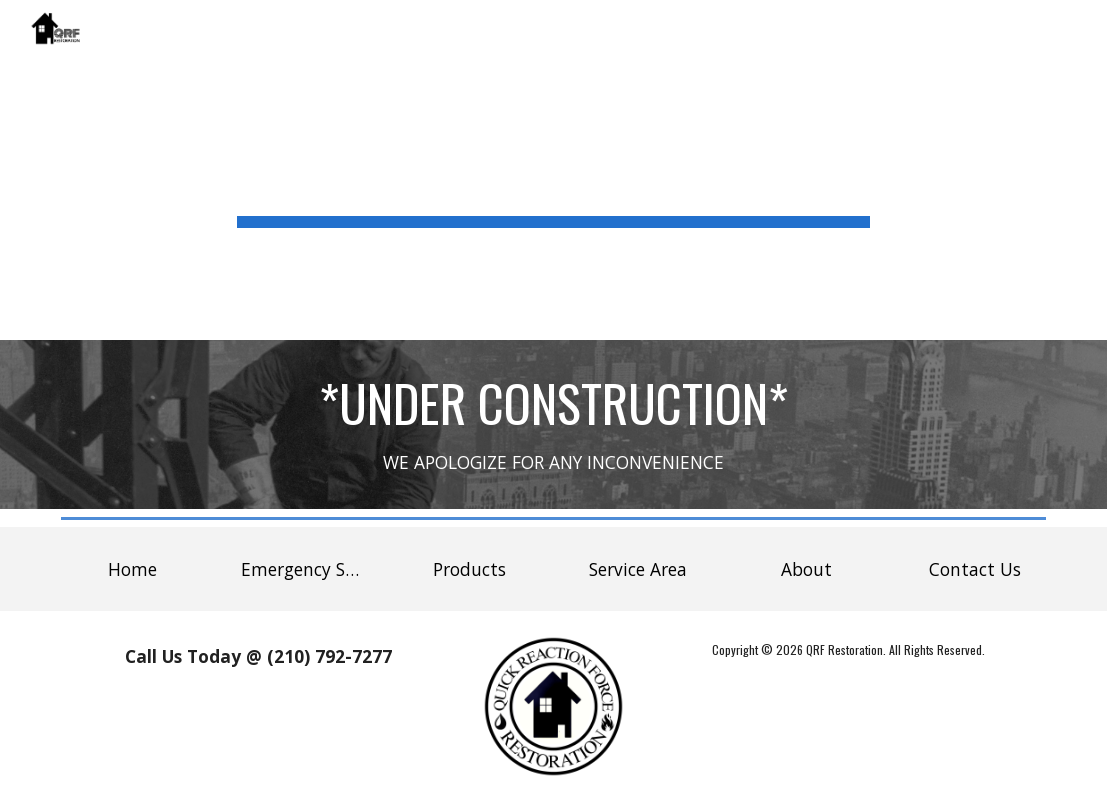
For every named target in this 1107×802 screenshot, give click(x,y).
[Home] (132, 569)
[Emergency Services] (300, 569)
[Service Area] (637, 569)
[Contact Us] (974, 569)
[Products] (469, 569)
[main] (553, 170)
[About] (806, 569)
